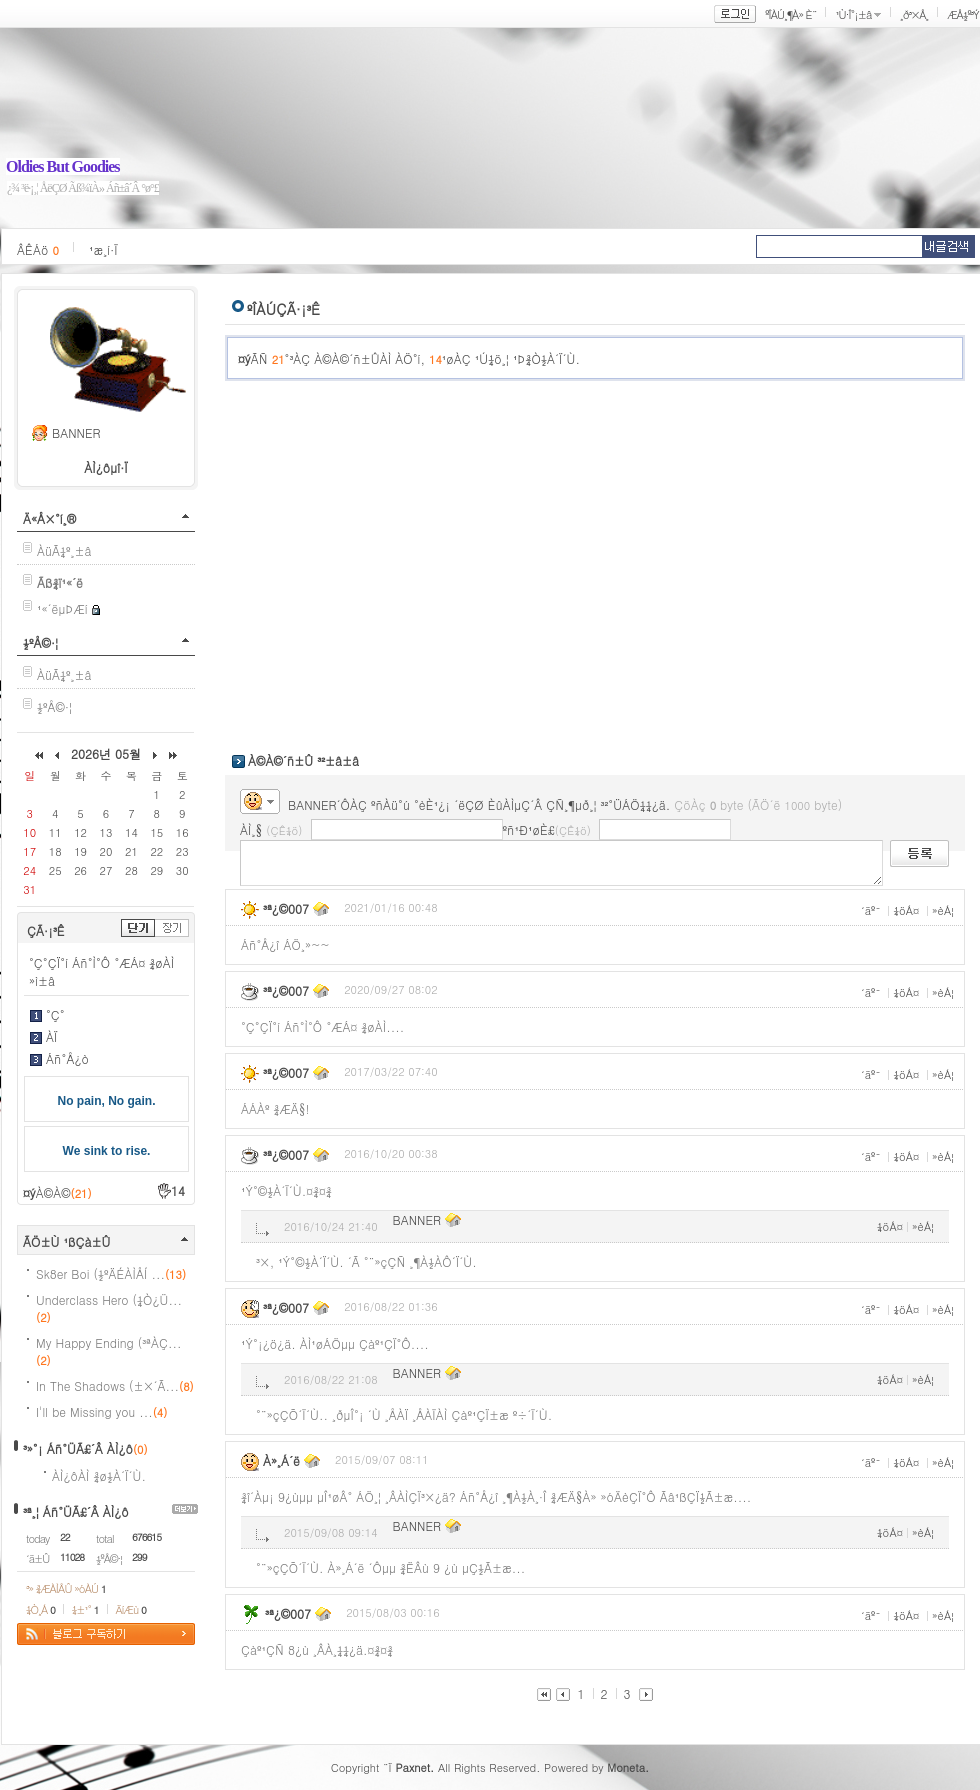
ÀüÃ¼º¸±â (64, 550)
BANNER (76, 432)
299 (139, 1557)
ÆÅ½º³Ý (963, 14)
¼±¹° (85, 1609)
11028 (72, 1557)
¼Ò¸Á (40, 1609)
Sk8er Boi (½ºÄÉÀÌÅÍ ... (111, 1273)
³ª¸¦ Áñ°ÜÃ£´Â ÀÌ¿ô (76, 1511)
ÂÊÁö (38, 249)
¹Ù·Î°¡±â (853, 14)
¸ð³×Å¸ (914, 14)
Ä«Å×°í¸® (49, 518)
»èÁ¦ (943, 910)
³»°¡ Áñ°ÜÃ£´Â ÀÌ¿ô (78, 1448)
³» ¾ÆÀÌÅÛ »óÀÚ (66, 1588)
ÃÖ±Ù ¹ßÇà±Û (67, 1241)
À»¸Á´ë (281, 1460)
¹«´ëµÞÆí (62, 608)
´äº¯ (871, 910)
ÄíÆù (131, 1609)
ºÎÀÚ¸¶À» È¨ (790, 14)
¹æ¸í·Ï (103, 249)
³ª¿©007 (286, 908)
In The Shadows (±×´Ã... (115, 1385)
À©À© (64, 1192)
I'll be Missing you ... (101, 1411)
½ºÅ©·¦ (40, 642)
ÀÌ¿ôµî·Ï (106, 467)
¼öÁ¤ (906, 910)
